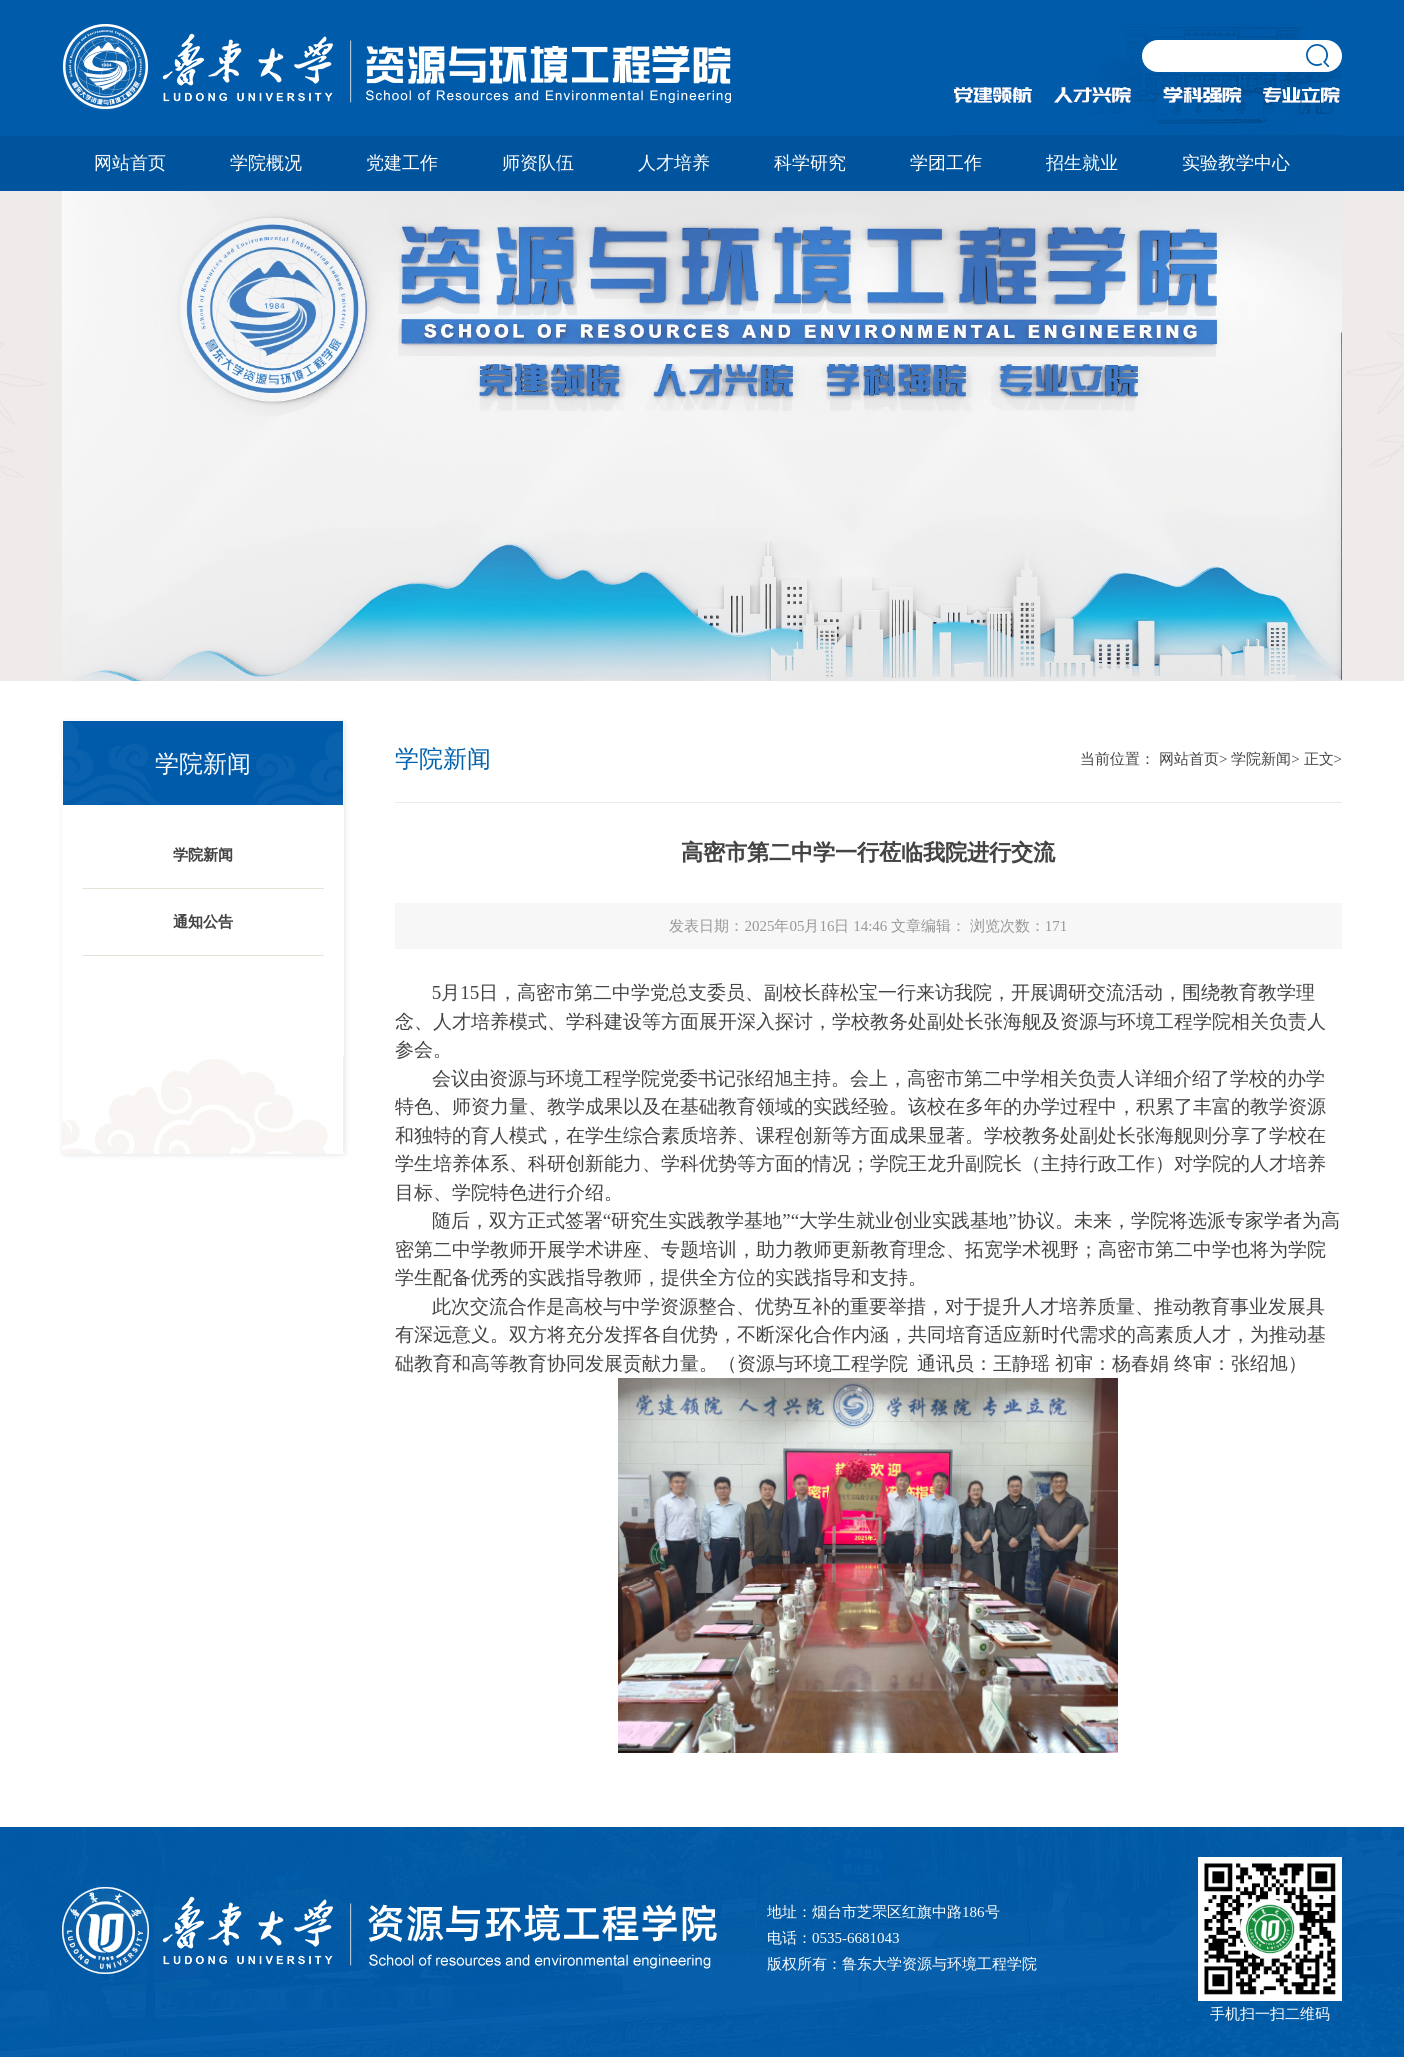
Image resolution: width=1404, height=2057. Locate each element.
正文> (1323, 759)
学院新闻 (203, 855)
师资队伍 (538, 163)
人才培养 (674, 163)
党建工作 (402, 163)
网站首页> (1193, 759)
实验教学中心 (1236, 163)
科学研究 (810, 163)
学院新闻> (1265, 759)
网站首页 (130, 163)
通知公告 (203, 922)
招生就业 (1082, 163)
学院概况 (266, 163)
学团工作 (946, 163)
